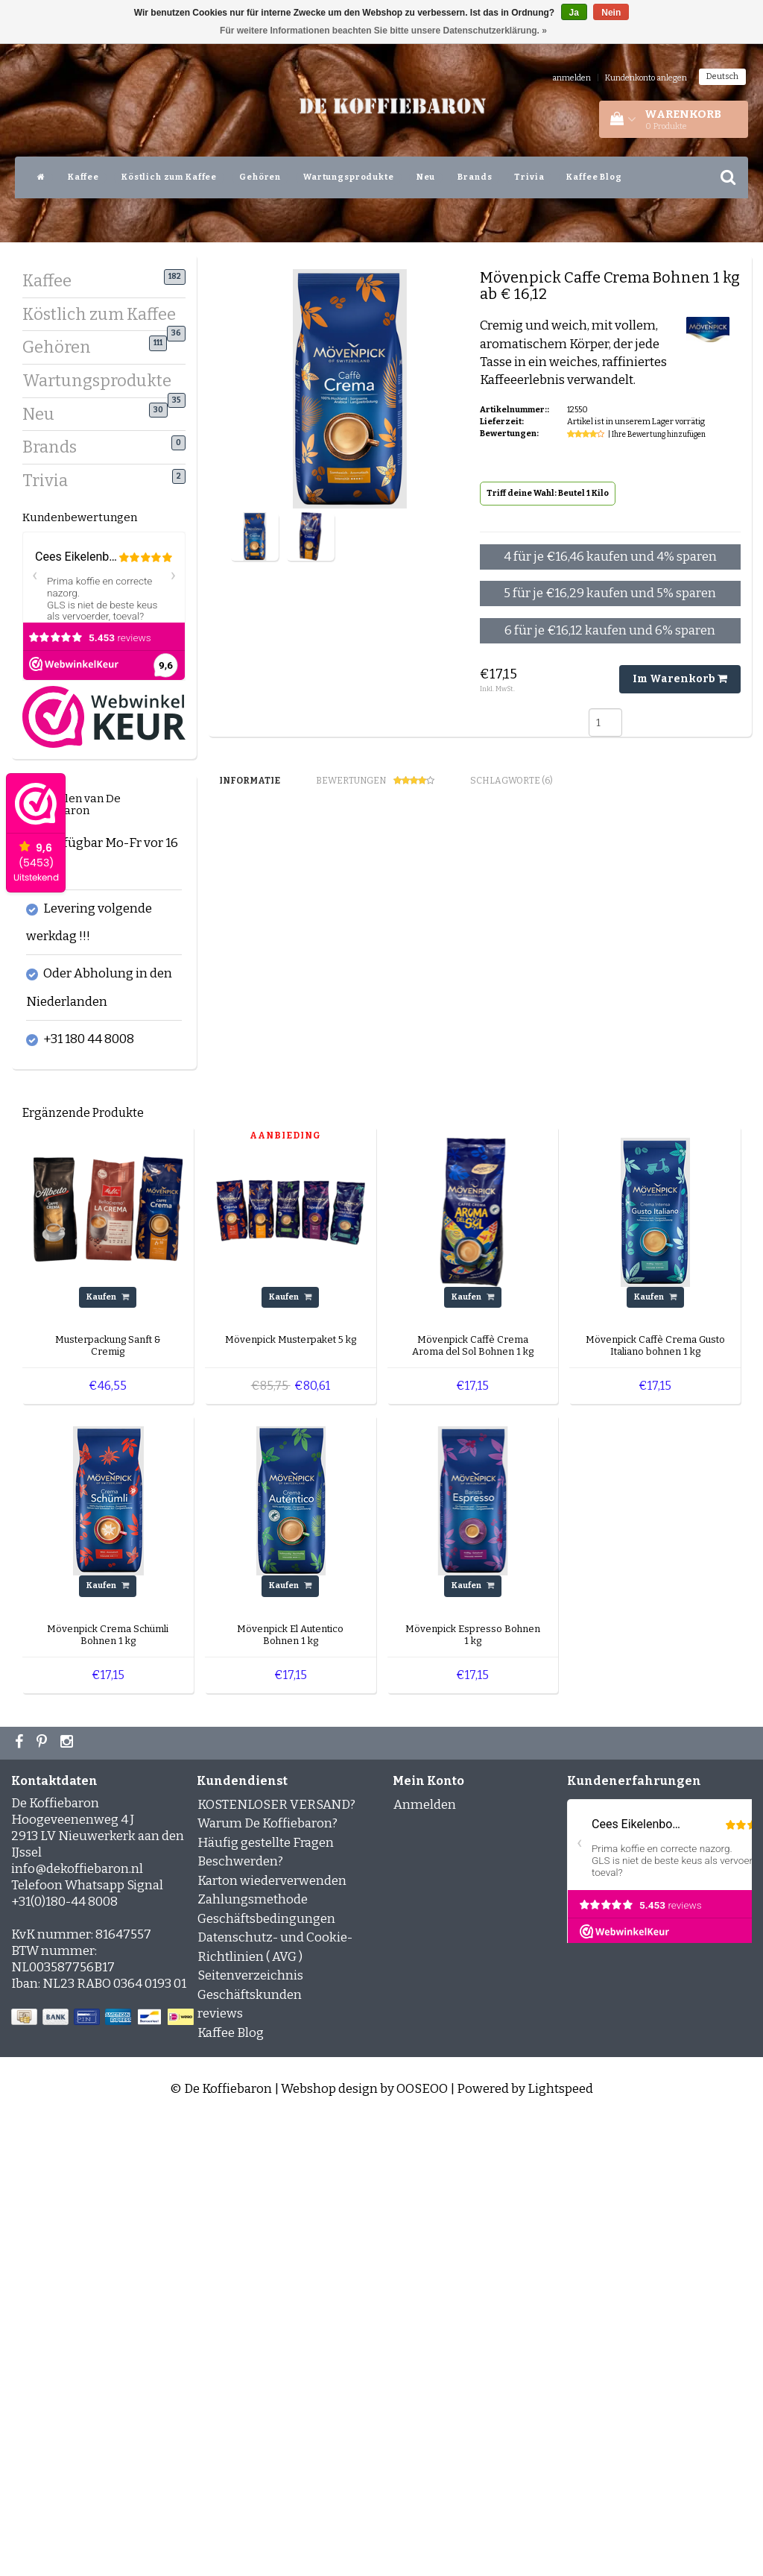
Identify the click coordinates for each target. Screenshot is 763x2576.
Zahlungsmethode (252, 2355)
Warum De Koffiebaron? (267, 2279)
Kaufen (107, 1752)
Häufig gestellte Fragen (265, 2297)
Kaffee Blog (593, 177)
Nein (611, 12)
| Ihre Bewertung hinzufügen (657, 434)
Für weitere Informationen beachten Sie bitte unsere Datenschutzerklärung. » (383, 30)
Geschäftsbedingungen (266, 2373)
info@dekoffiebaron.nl (77, 2323)
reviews (220, 2469)
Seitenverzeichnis (250, 2431)
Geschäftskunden (249, 2449)
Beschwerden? (240, 2317)
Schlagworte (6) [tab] (511, 780)
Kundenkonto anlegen (646, 78)
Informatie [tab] (249, 780)
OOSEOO (422, 2544)
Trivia (529, 177)
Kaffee (83, 177)
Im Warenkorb (680, 679)
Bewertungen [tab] (375, 781)
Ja (574, 12)
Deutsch (722, 76)
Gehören (260, 177)
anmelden (571, 78)
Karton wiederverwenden (271, 2335)
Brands (475, 177)
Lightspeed (560, 2544)
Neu (426, 177)
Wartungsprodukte (348, 177)
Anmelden (424, 2259)
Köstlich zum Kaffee (169, 177)
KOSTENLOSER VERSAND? (276, 2259)
